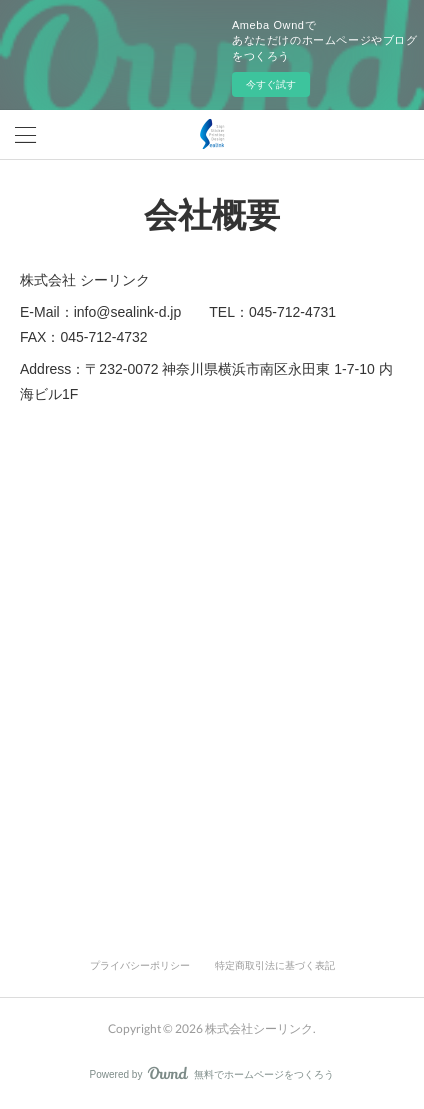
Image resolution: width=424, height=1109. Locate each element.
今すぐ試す (271, 84)
